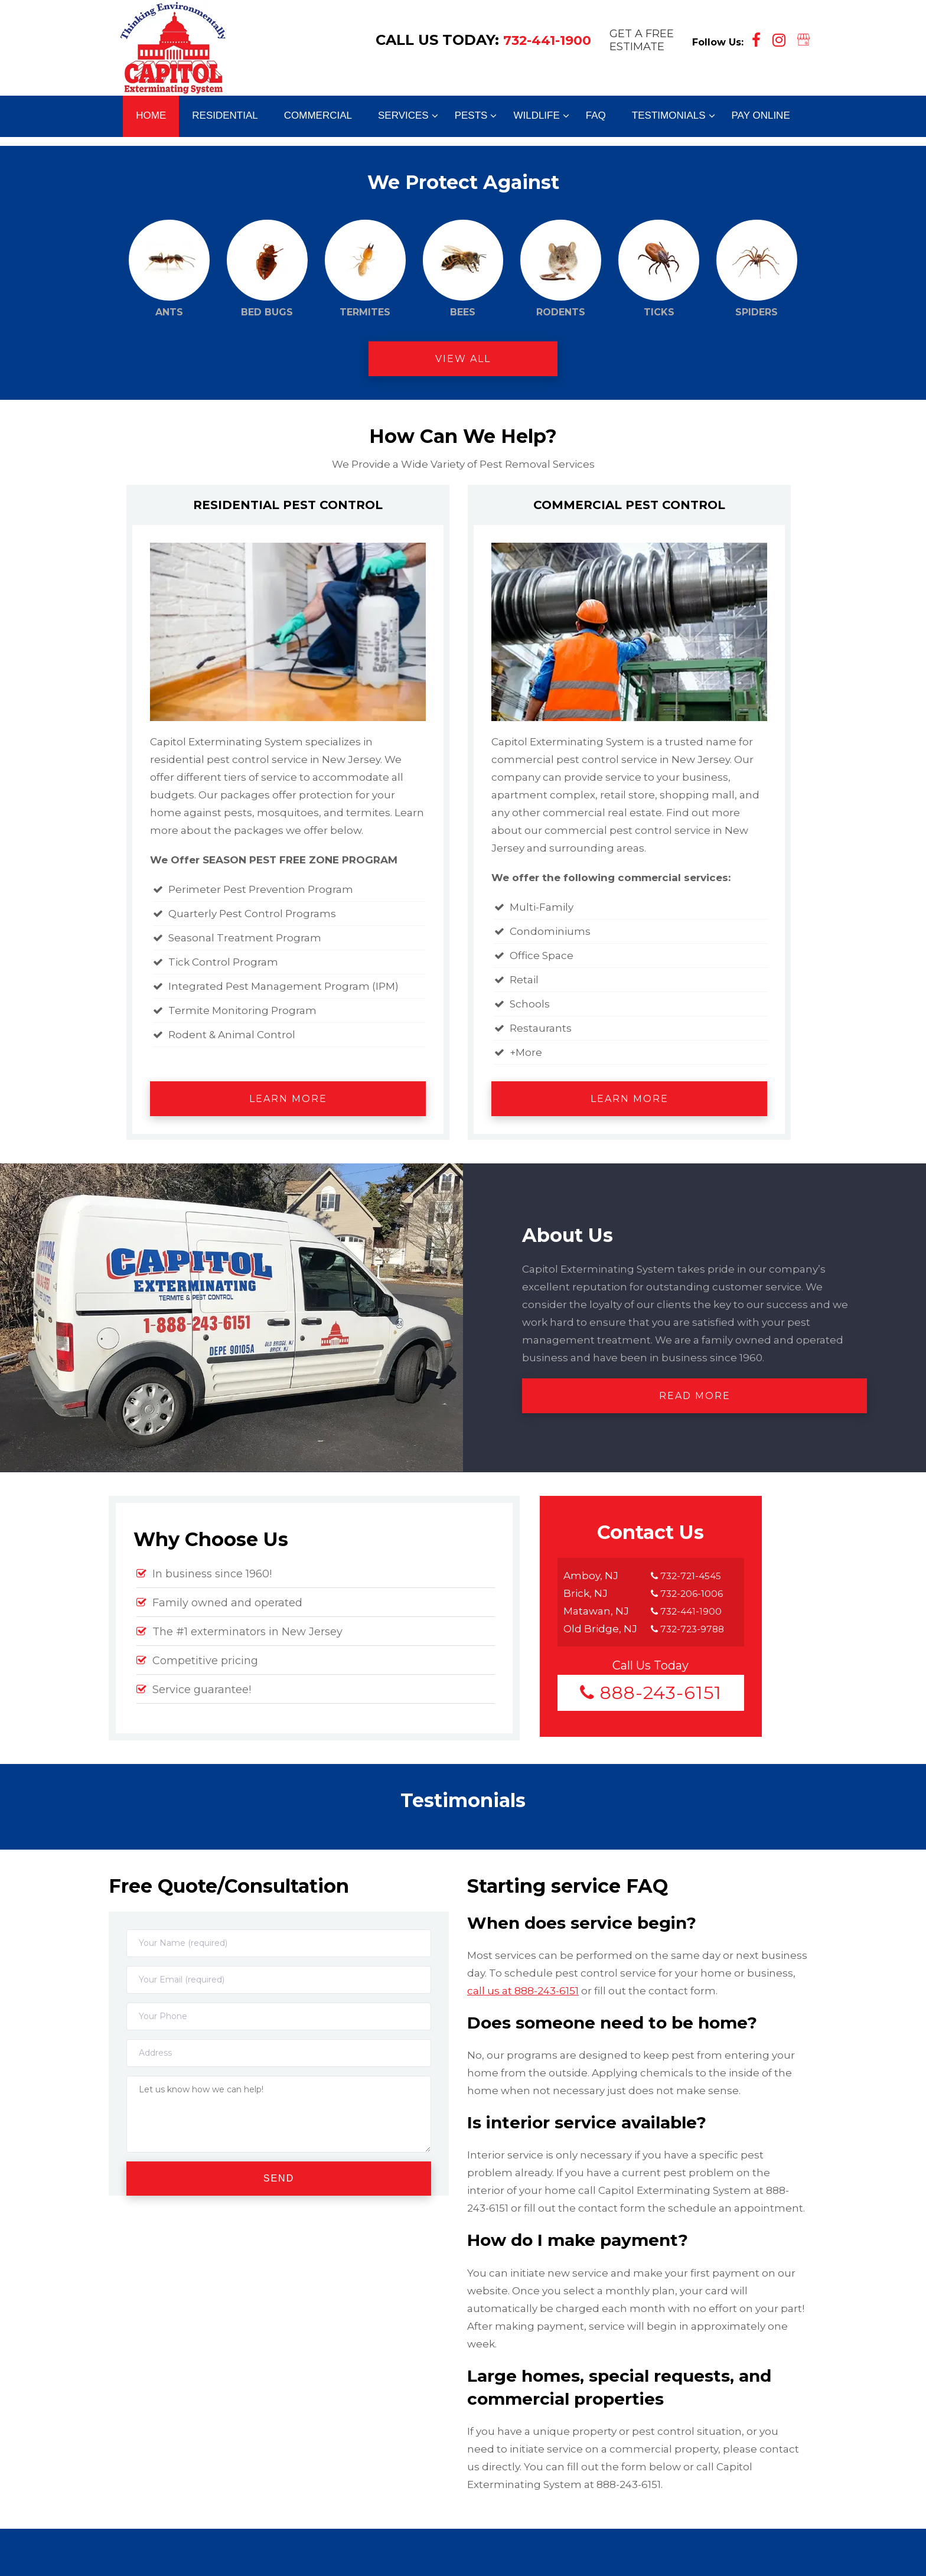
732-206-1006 (689, 1593)
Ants (169, 269)
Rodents (560, 269)
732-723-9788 (690, 1629)
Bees (463, 269)
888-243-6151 (651, 1693)
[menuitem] (151, 120)
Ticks (658, 269)
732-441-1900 (545, 49)
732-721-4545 (688, 1576)
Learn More (288, 1098)
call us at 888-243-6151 (523, 1991)
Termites (365, 269)
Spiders (756, 269)
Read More (695, 1395)
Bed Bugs (267, 269)
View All (463, 358)
